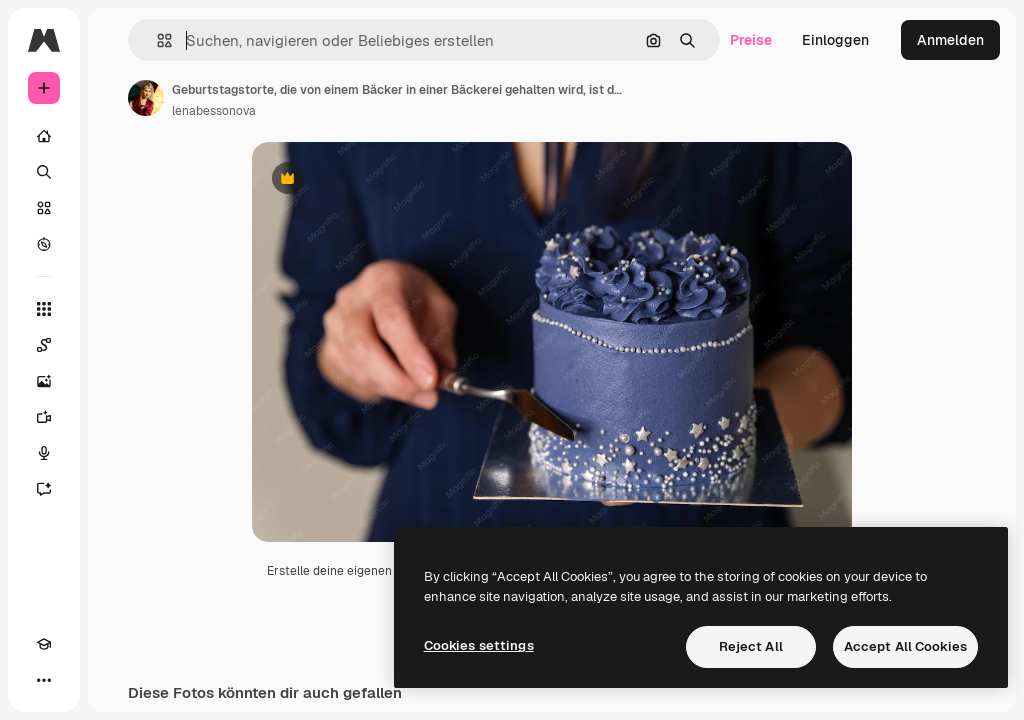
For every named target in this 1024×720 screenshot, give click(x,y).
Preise (751, 40)
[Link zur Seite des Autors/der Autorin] (146, 98)
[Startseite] (44, 136)
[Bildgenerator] (44, 381)
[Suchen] (44, 172)
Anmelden (950, 40)
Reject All (751, 646)
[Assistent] (44, 489)
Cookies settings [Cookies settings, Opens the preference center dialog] (479, 645)
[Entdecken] (44, 244)
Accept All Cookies (905, 646)
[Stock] (44, 208)
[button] (156, 40)
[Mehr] (44, 680)
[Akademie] (44, 644)
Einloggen (835, 40)
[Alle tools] (44, 309)
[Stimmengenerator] (44, 453)
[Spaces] (44, 345)
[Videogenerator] (44, 417)
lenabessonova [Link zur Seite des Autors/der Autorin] (214, 111)
